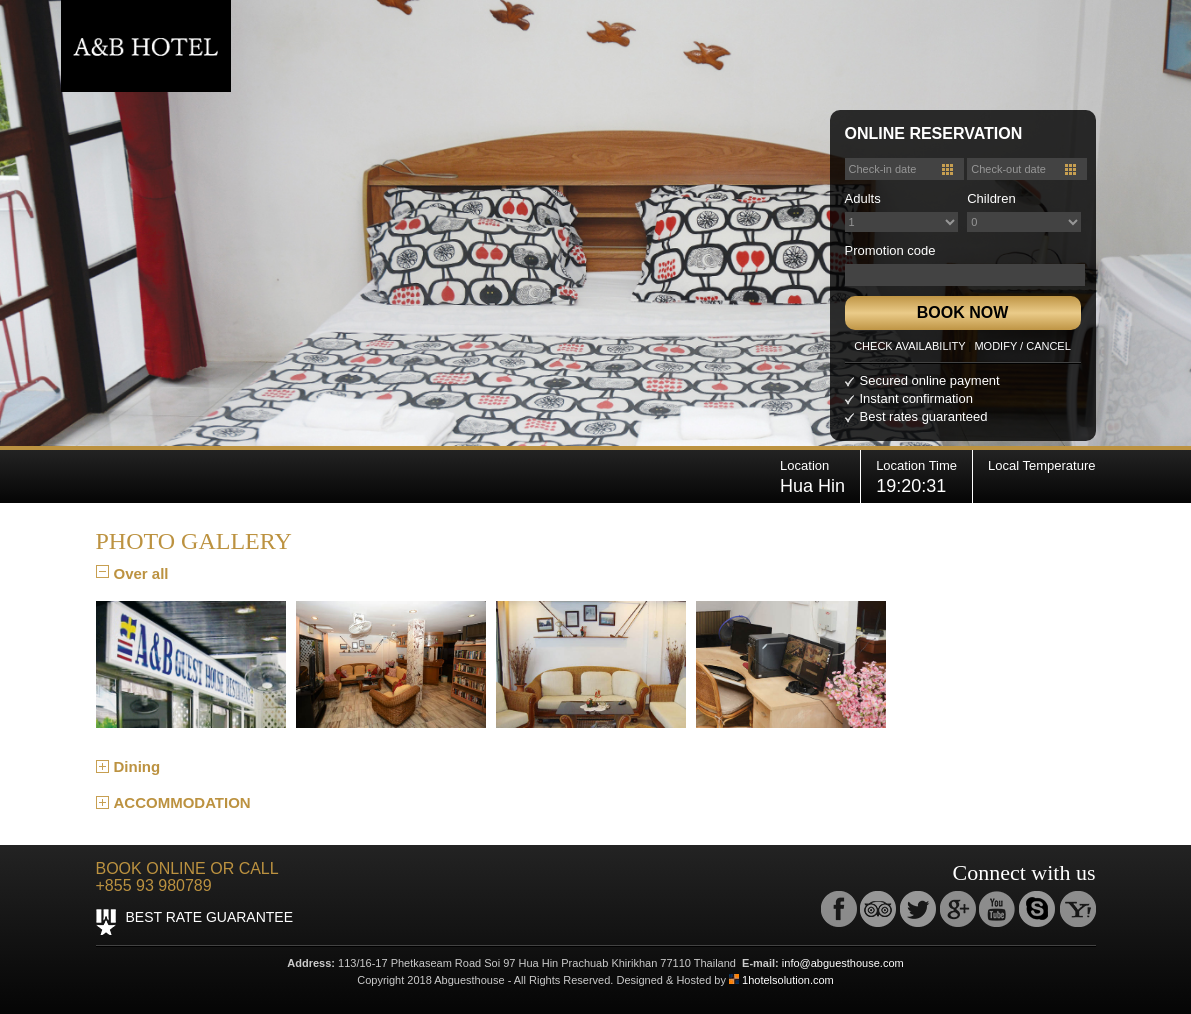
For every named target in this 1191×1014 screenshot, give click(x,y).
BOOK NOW (963, 312)
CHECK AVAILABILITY (909, 346)
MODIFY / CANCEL (1022, 346)
